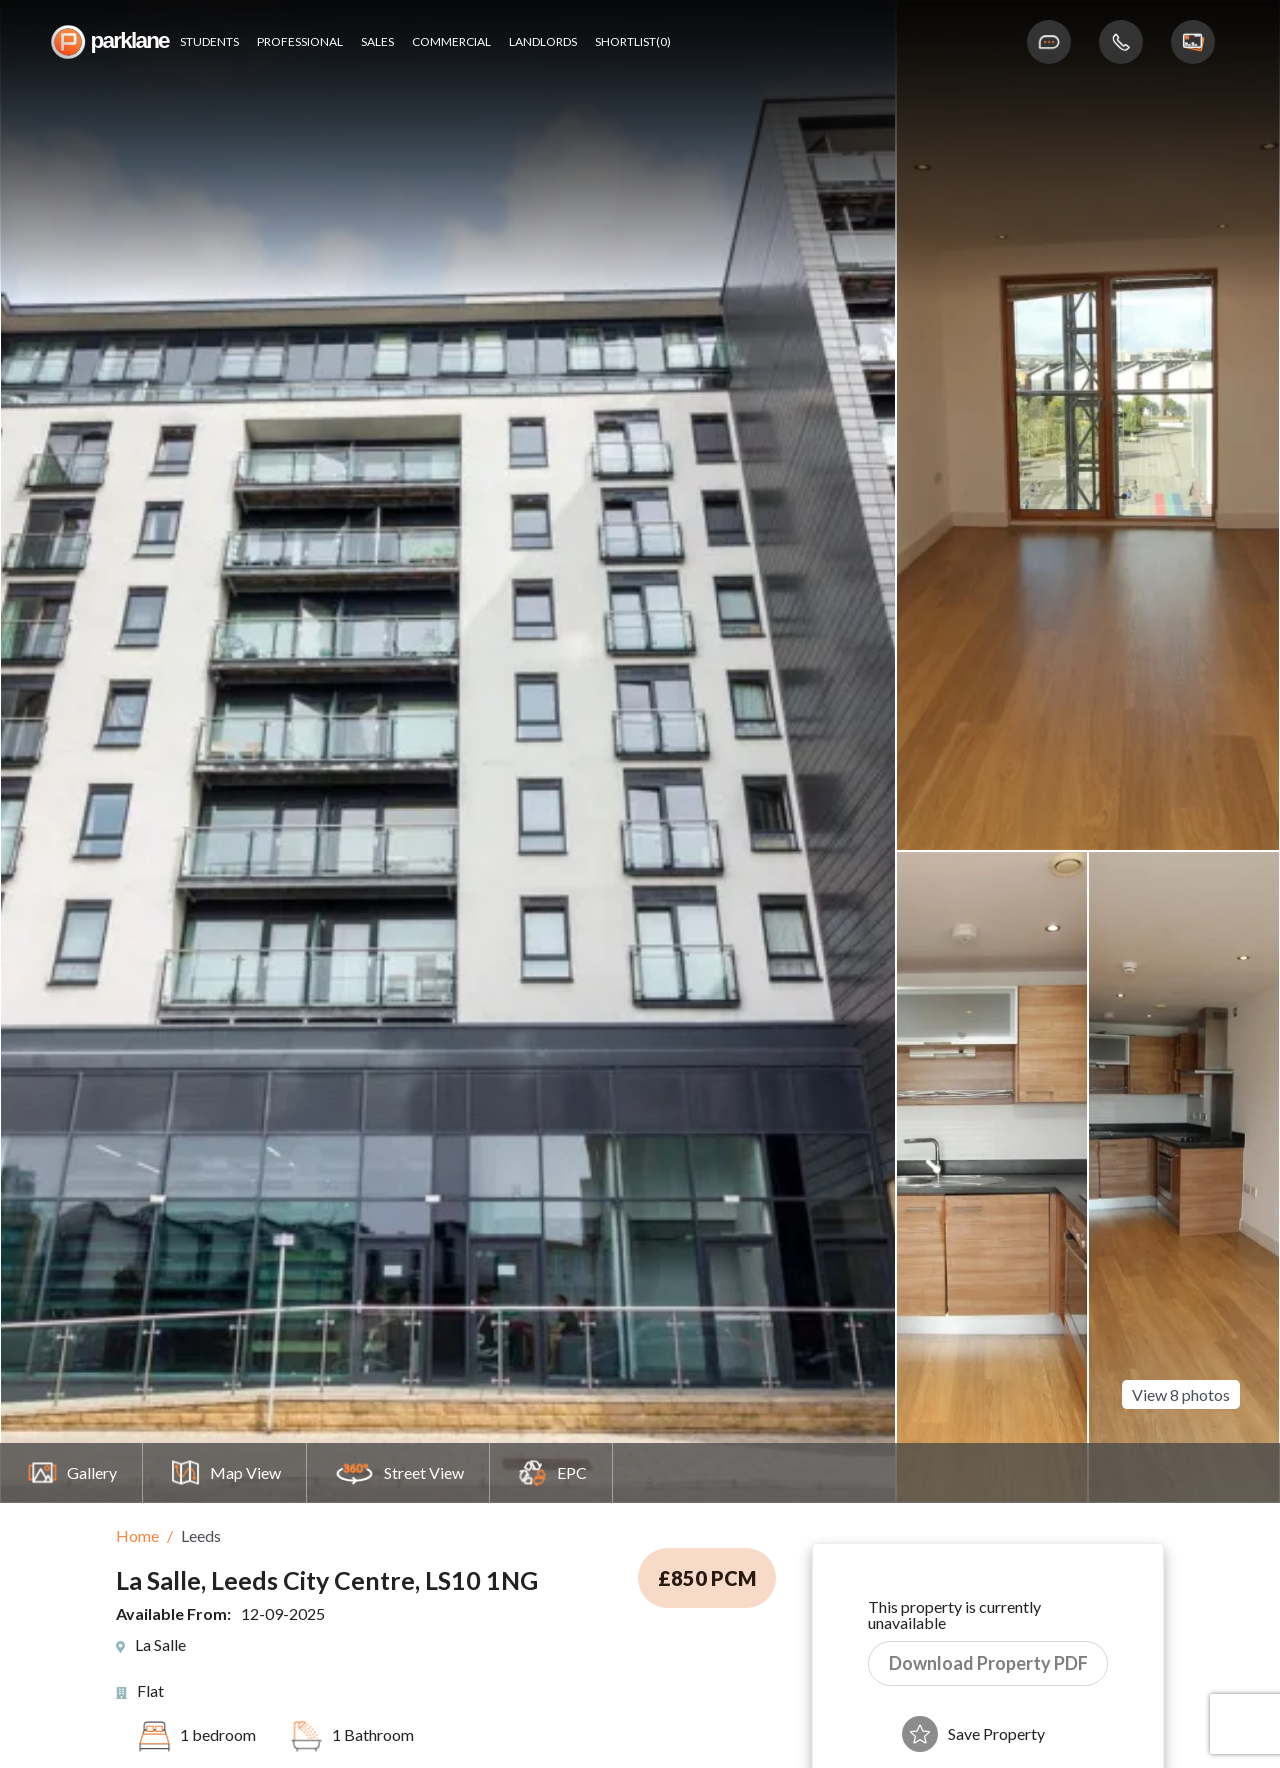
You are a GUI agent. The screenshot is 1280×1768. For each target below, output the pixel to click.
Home (137, 1535)
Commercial (451, 42)
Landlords (543, 42)
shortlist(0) (633, 42)
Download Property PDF (988, 1663)
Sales (377, 42)
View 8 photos (1181, 1385)
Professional (300, 42)
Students (209, 42)
